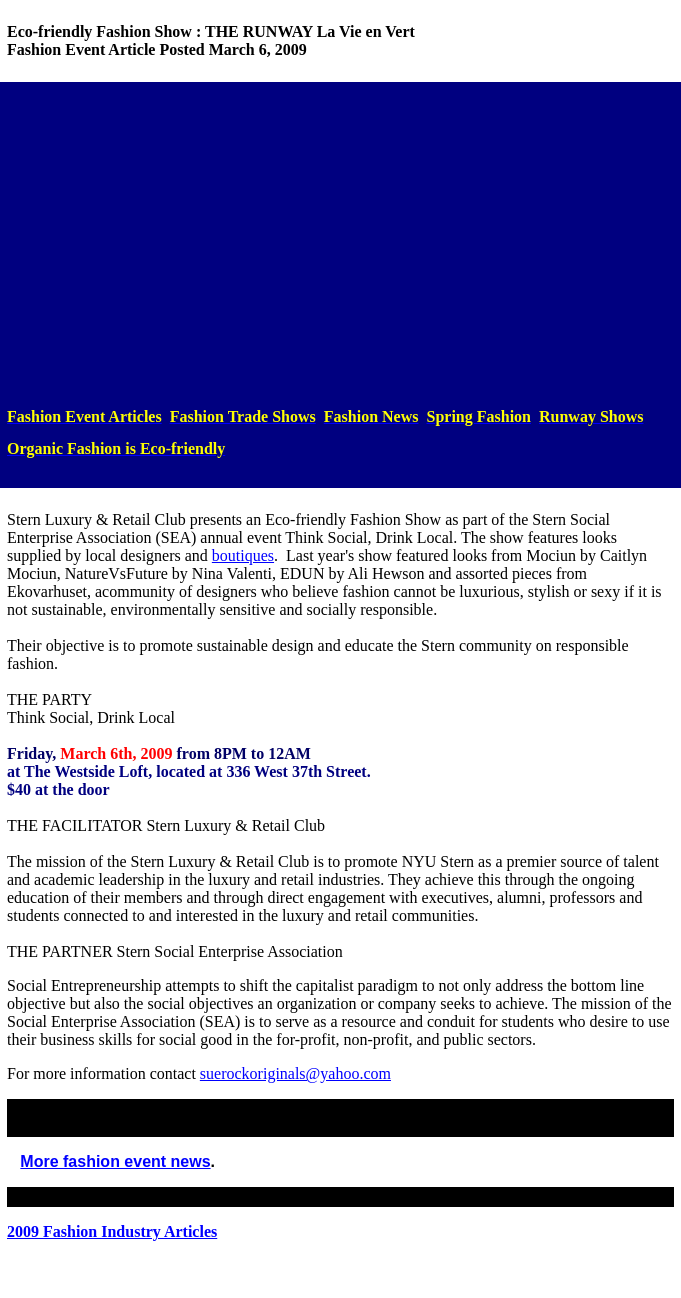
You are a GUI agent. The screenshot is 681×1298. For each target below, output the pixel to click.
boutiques (243, 555)
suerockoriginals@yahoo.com (295, 1073)
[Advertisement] (340, 245)
